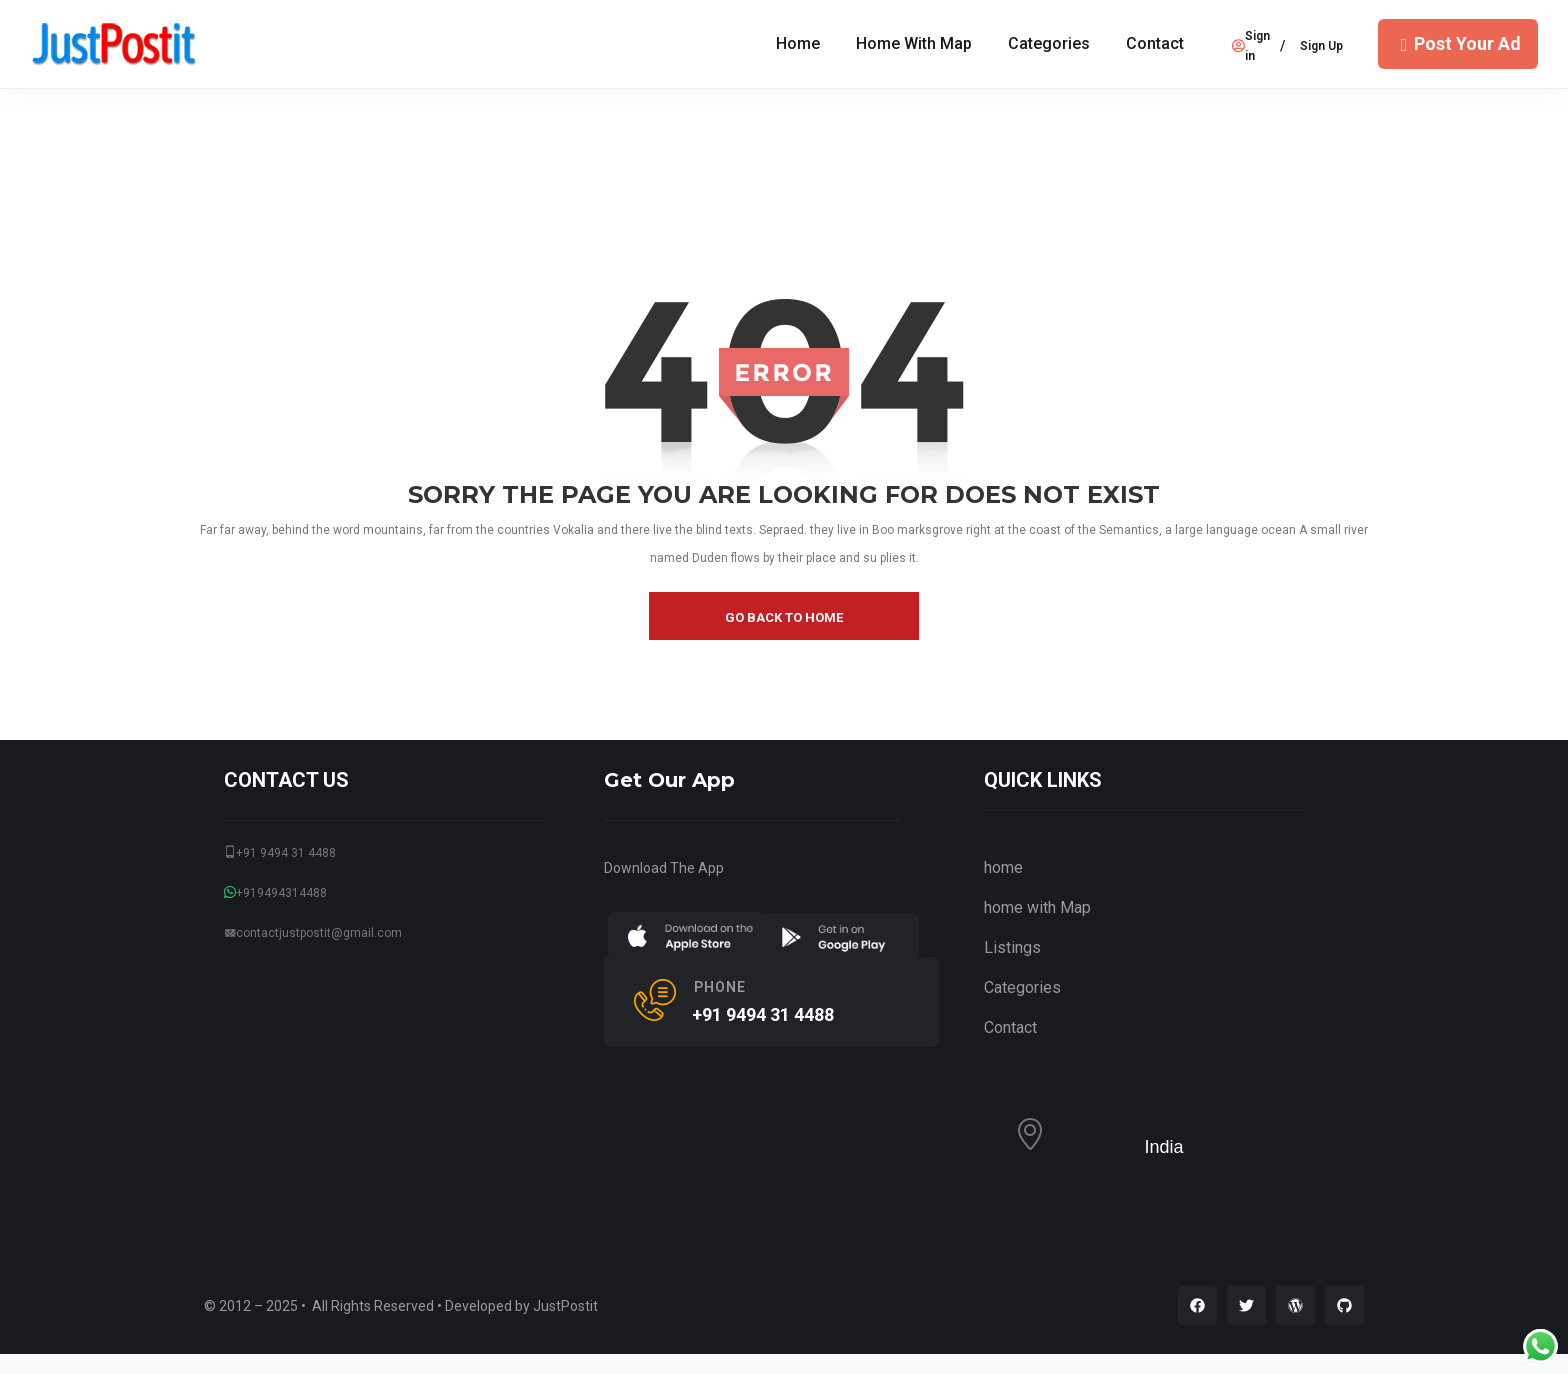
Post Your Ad (1458, 43)
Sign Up (1321, 46)
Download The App (664, 868)
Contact (1155, 43)
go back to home (784, 617)
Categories (1049, 43)
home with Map (914, 43)
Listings (1012, 947)
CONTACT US (286, 780)
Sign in (1251, 46)
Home (798, 43)
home (1003, 867)
